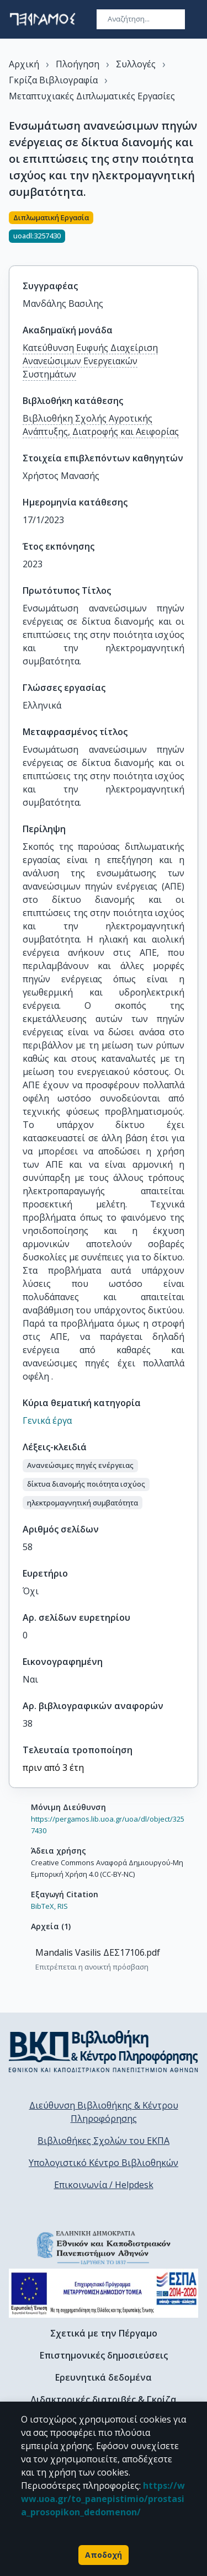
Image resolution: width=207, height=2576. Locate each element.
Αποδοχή (103, 2555)
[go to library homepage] (103, 2051)
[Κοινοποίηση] (193, 231)
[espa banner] (103, 2293)
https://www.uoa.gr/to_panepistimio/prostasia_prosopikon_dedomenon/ (103, 2498)
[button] (80, 1465)
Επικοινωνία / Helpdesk (103, 2185)
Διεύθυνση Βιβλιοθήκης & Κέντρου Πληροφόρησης (103, 2112)
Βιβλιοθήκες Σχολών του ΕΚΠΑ (103, 2141)
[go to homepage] (42, 19)
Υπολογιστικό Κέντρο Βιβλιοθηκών (103, 2163)
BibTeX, (43, 1906)
